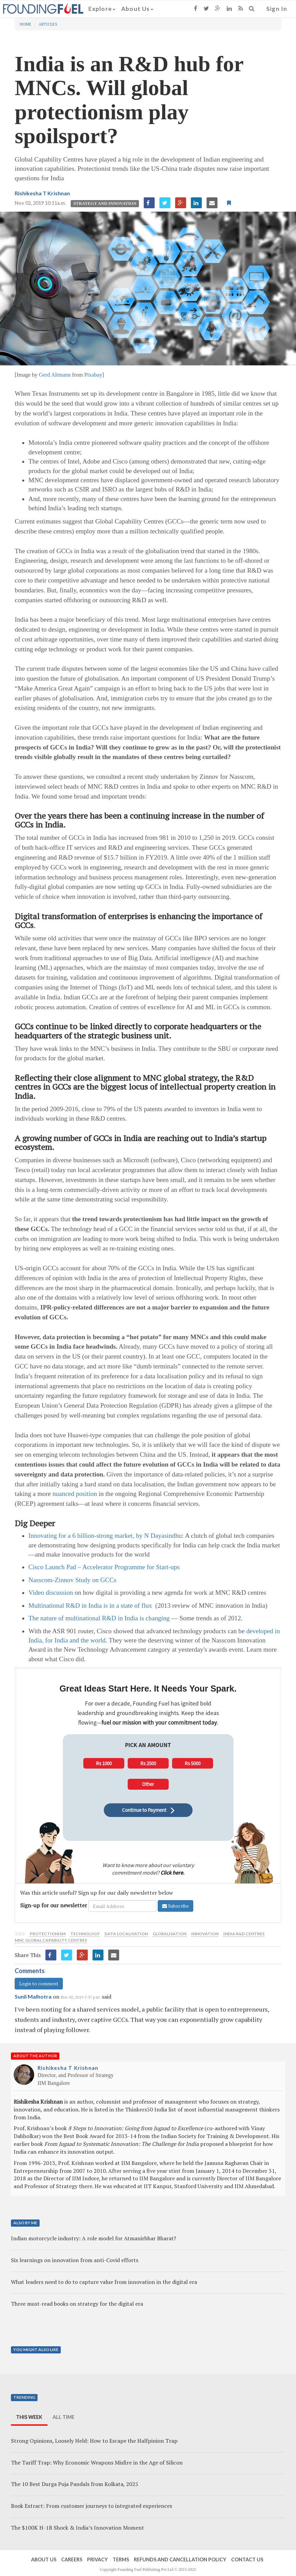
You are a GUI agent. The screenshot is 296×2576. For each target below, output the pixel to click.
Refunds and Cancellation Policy (180, 2559)
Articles (48, 24)
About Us (137, 8)
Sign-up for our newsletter (53, 1905)
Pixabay (93, 375)
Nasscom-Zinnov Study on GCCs (72, 1580)
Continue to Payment (148, 1810)
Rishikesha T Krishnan (42, 193)
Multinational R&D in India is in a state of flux (90, 1605)
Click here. (172, 1872)
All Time (63, 2417)
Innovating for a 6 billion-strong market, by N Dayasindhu (105, 1535)
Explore (101, 8)
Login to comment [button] (38, 1983)
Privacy (97, 2559)
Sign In (276, 8)
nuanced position (74, 1493)
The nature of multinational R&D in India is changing (99, 1618)
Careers (71, 2559)
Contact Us (247, 2559)
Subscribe (175, 1906)
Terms (121, 2559)
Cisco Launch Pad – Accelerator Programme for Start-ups (104, 1567)
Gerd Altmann (55, 375)
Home (25, 24)
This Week (29, 2417)
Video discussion (50, 1592)
